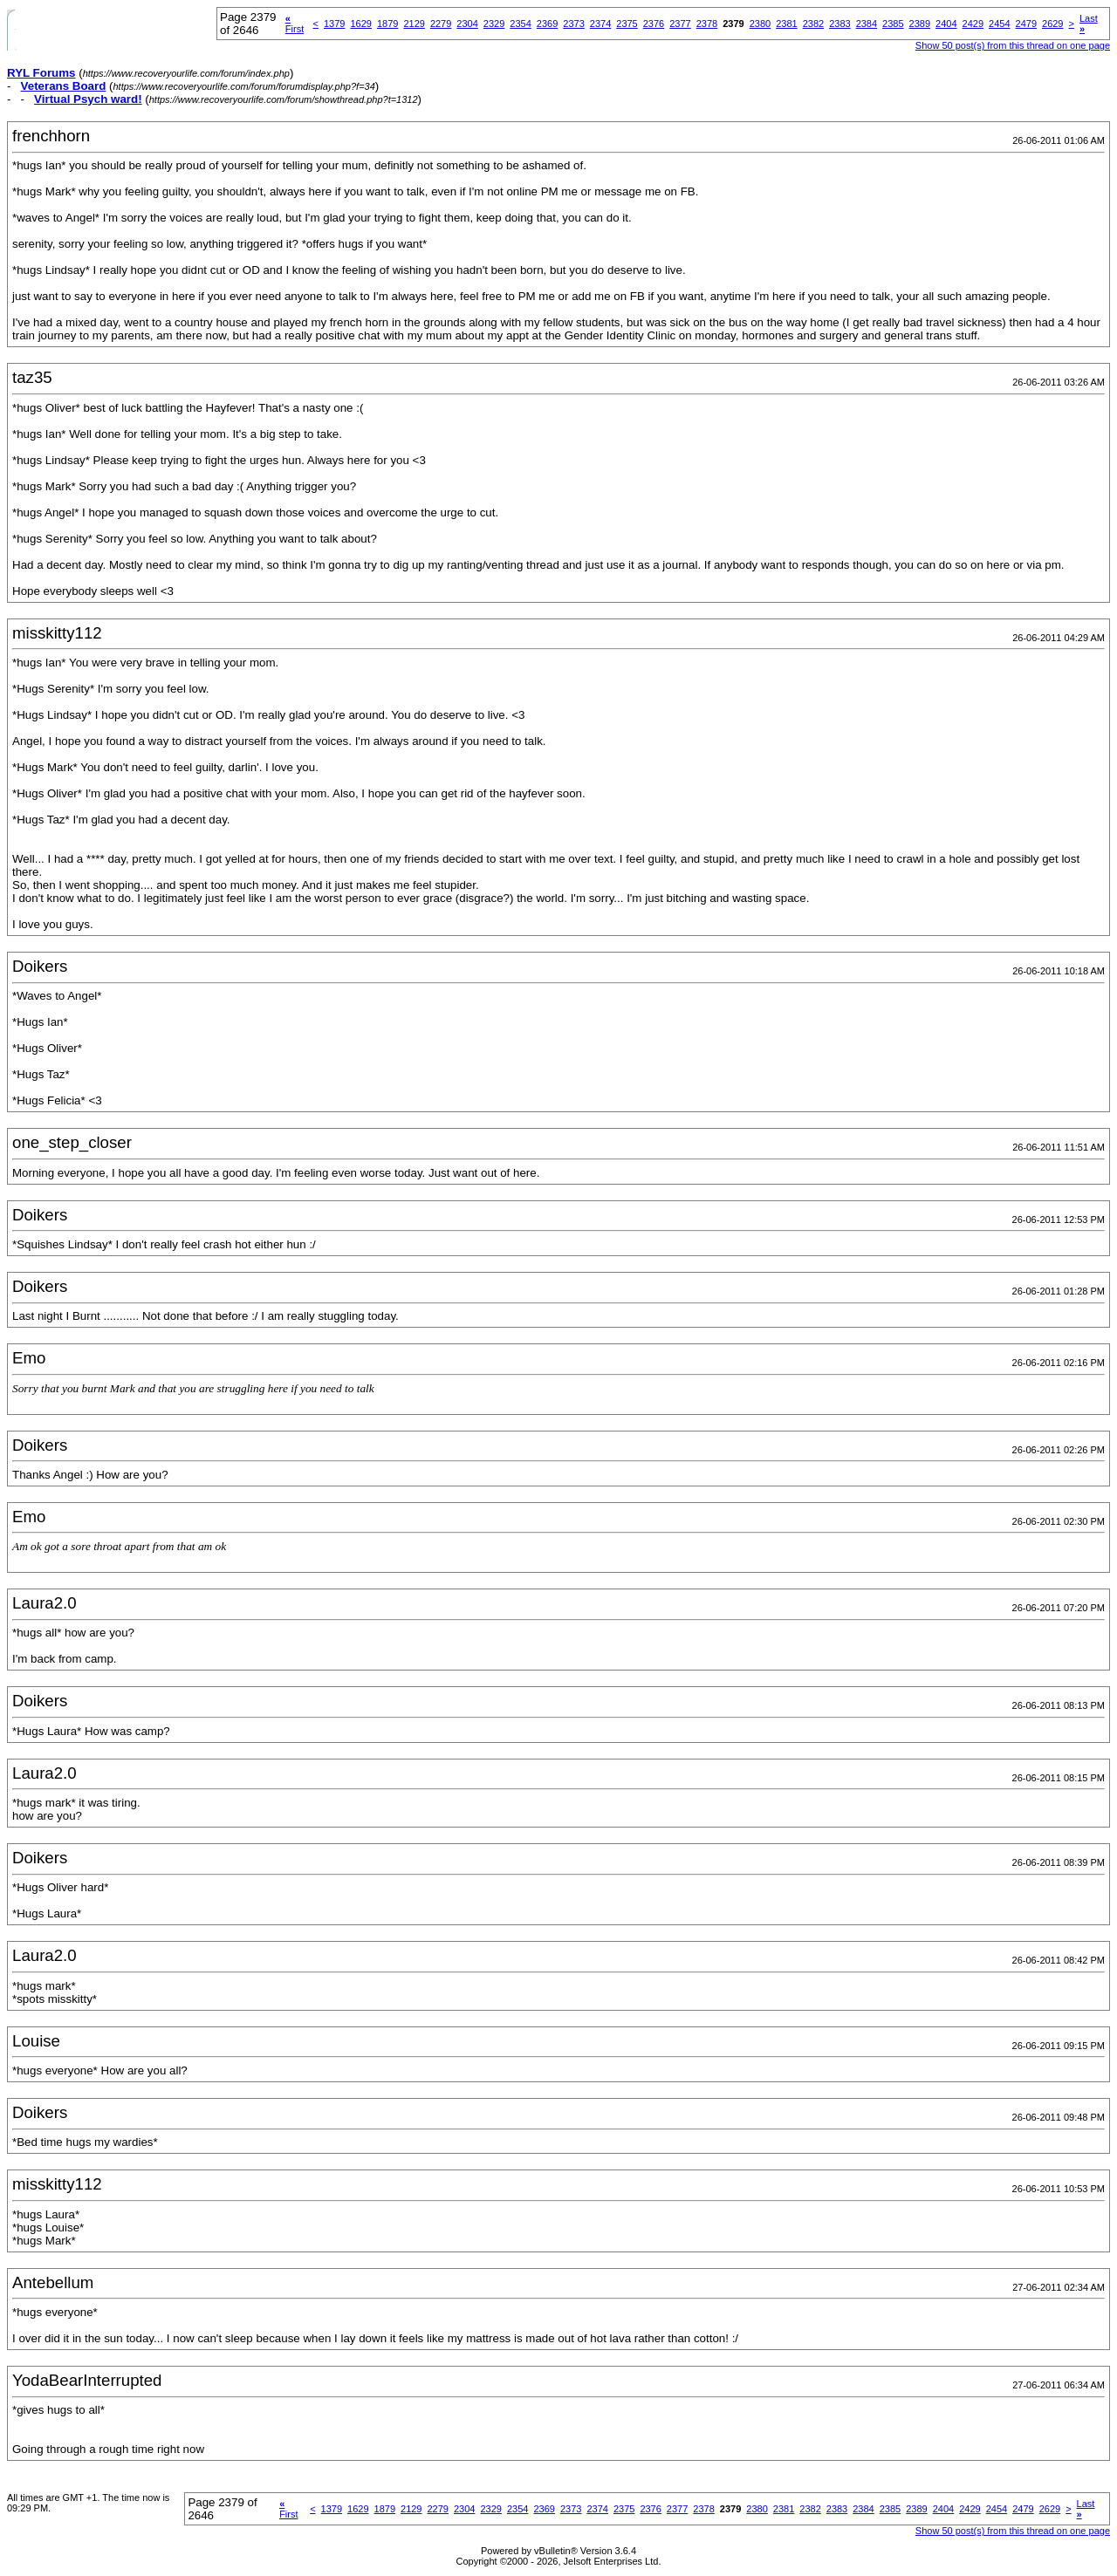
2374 (600, 23)
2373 (573, 23)
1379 (334, 23)
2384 (866, 23)
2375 (626, 23)
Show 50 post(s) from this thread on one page (1012, 45)
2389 (919, 23)
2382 (813, 23)
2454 (999, 23)
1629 (360, 23)
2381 (786, 23)
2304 (466, 23)
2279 (440, 23)
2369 (547, 23)
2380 (760, 23)
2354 (520, 23)
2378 (706, 23)
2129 (413, 23)
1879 (387, 23)
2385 (892, 23)
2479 (1026, 23)
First (294, 23)
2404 (945, 23)
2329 (493, 23)
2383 (839, 23)
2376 (653, 23)
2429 (973, 23)
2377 (679, 23)
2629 (1052, 23)
